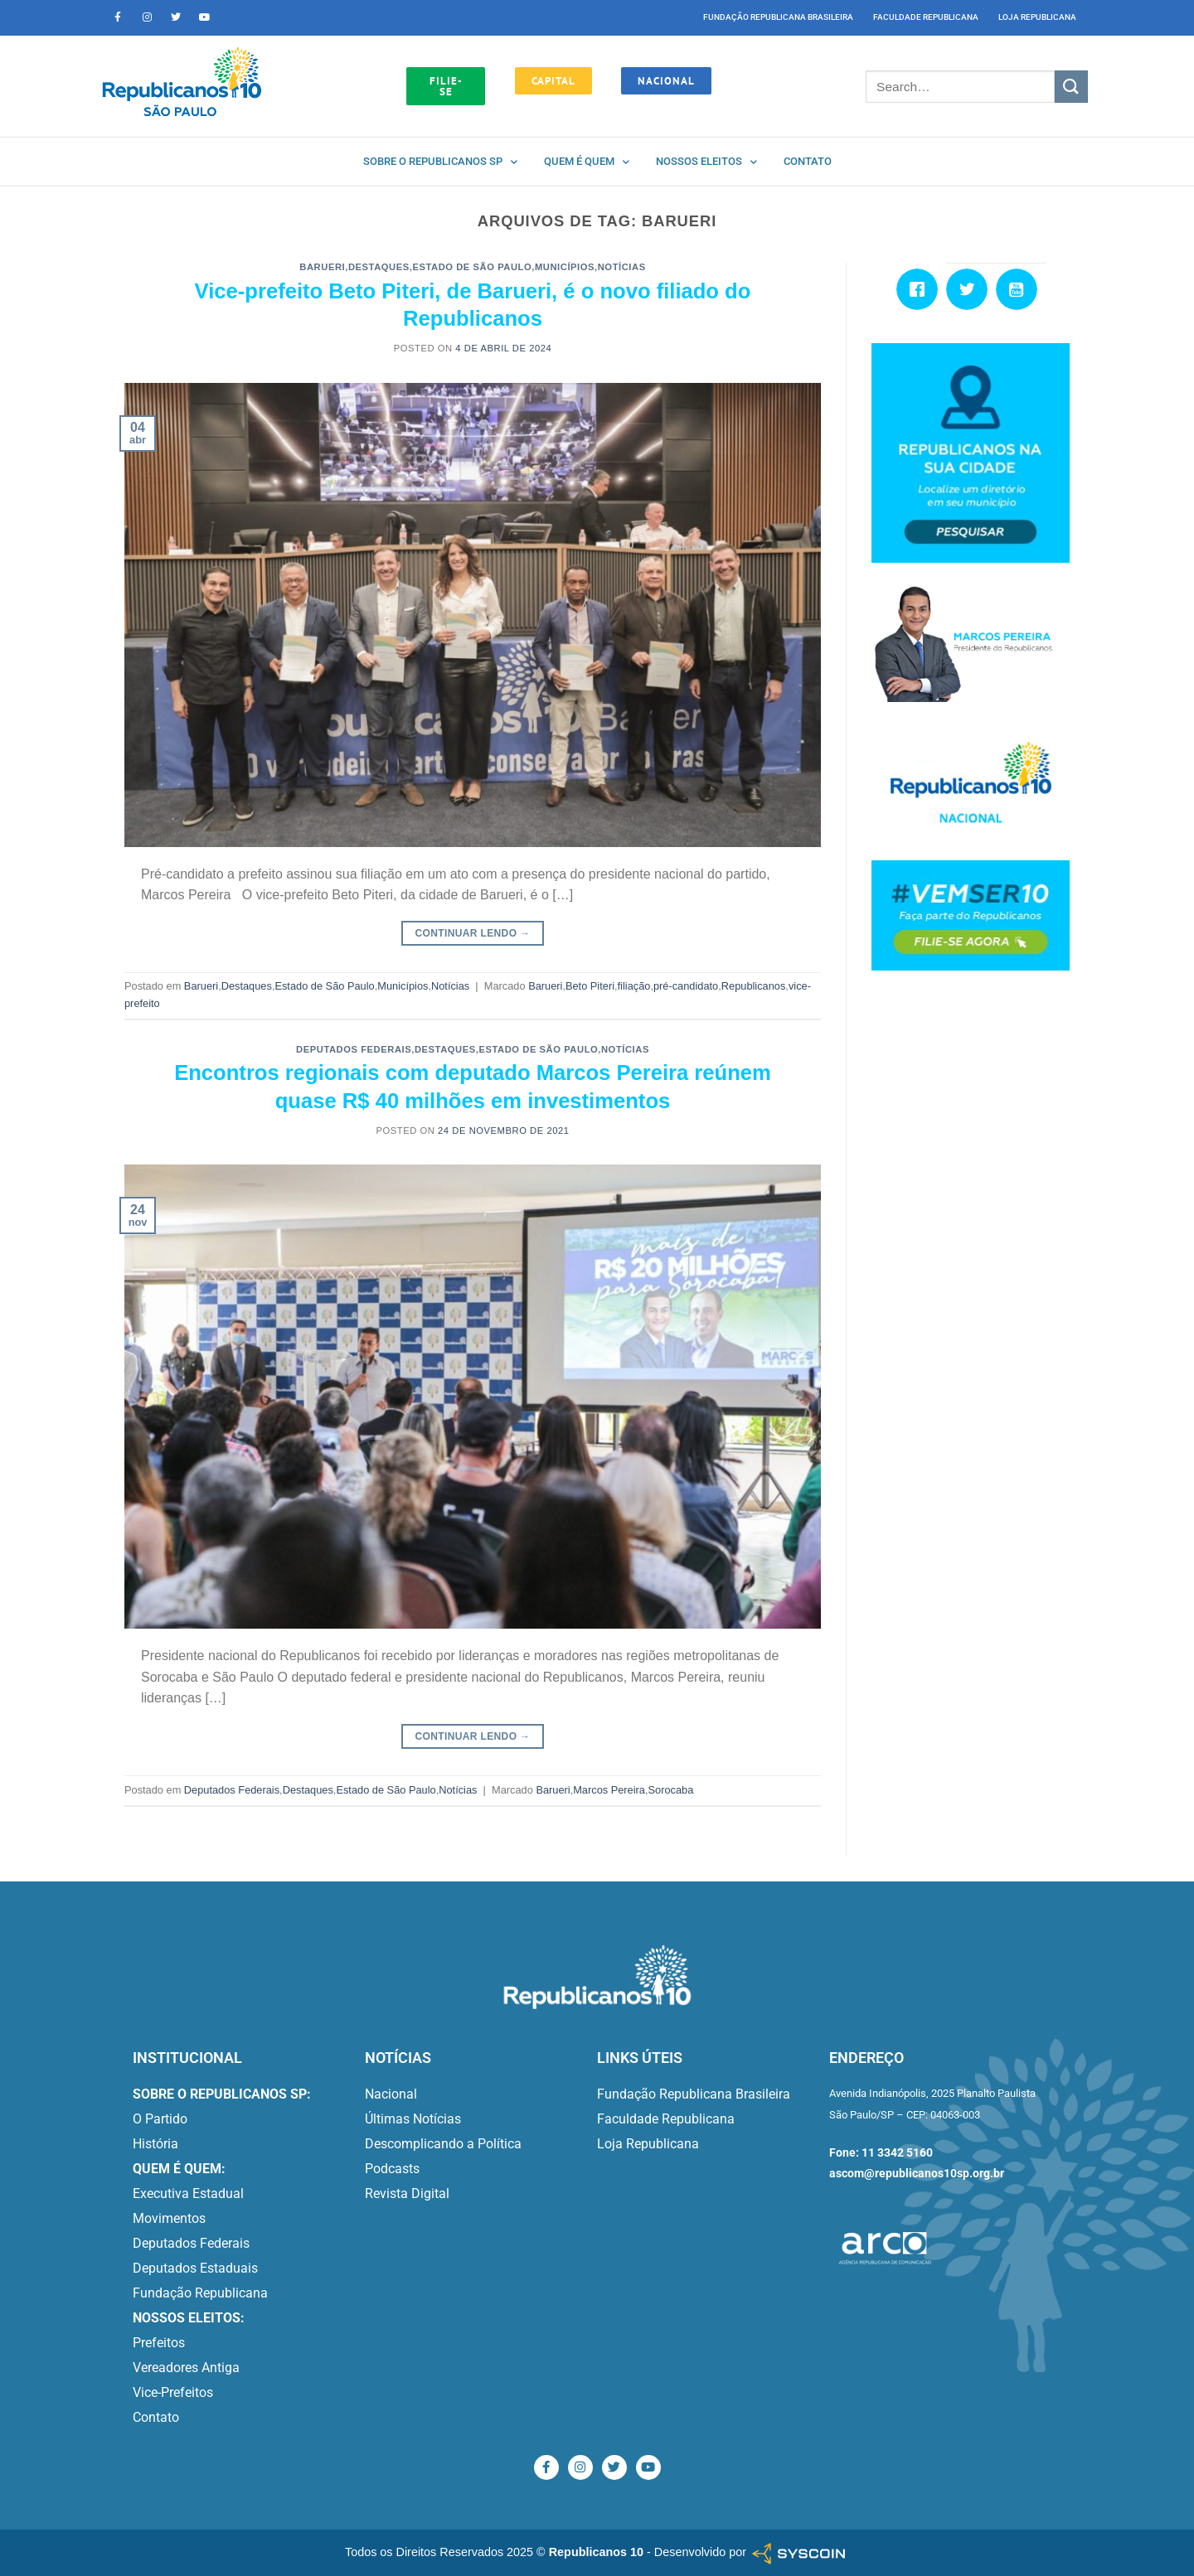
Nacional (391, 2094)
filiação (634, 986)
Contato (808, 161)
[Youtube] (1021, 289)
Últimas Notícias (413, 2119)
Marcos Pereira (609, 1790)
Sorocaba (671, 1790)
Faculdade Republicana (925, 17)
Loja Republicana (1037, 17)
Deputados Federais (353, 1049)
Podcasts (392, 2169)
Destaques (379, 267)
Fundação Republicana (200, 2293)
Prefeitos (159, 2343)
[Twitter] (971, 289)
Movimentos (169, 2218)
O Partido (160, 2119)
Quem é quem (586, 162)
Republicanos (753, 986)
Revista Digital (407, 2193)
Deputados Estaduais (195, 2268)
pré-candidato (685, 986)
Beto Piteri (589, 986)
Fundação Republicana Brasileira (778, 17)
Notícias (622, 267)
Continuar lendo (473, 934)
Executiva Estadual (188, 2193)
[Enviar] (1071, 86)
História (155, 2144)
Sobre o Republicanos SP (440, 162)
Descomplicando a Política (443, 2144)
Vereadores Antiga (186, 2367)
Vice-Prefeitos (173, 2392)
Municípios (565, 267)
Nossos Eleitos (706, 162)
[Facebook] (921, 289)
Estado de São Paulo (471, 267)
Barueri (322, 267)
